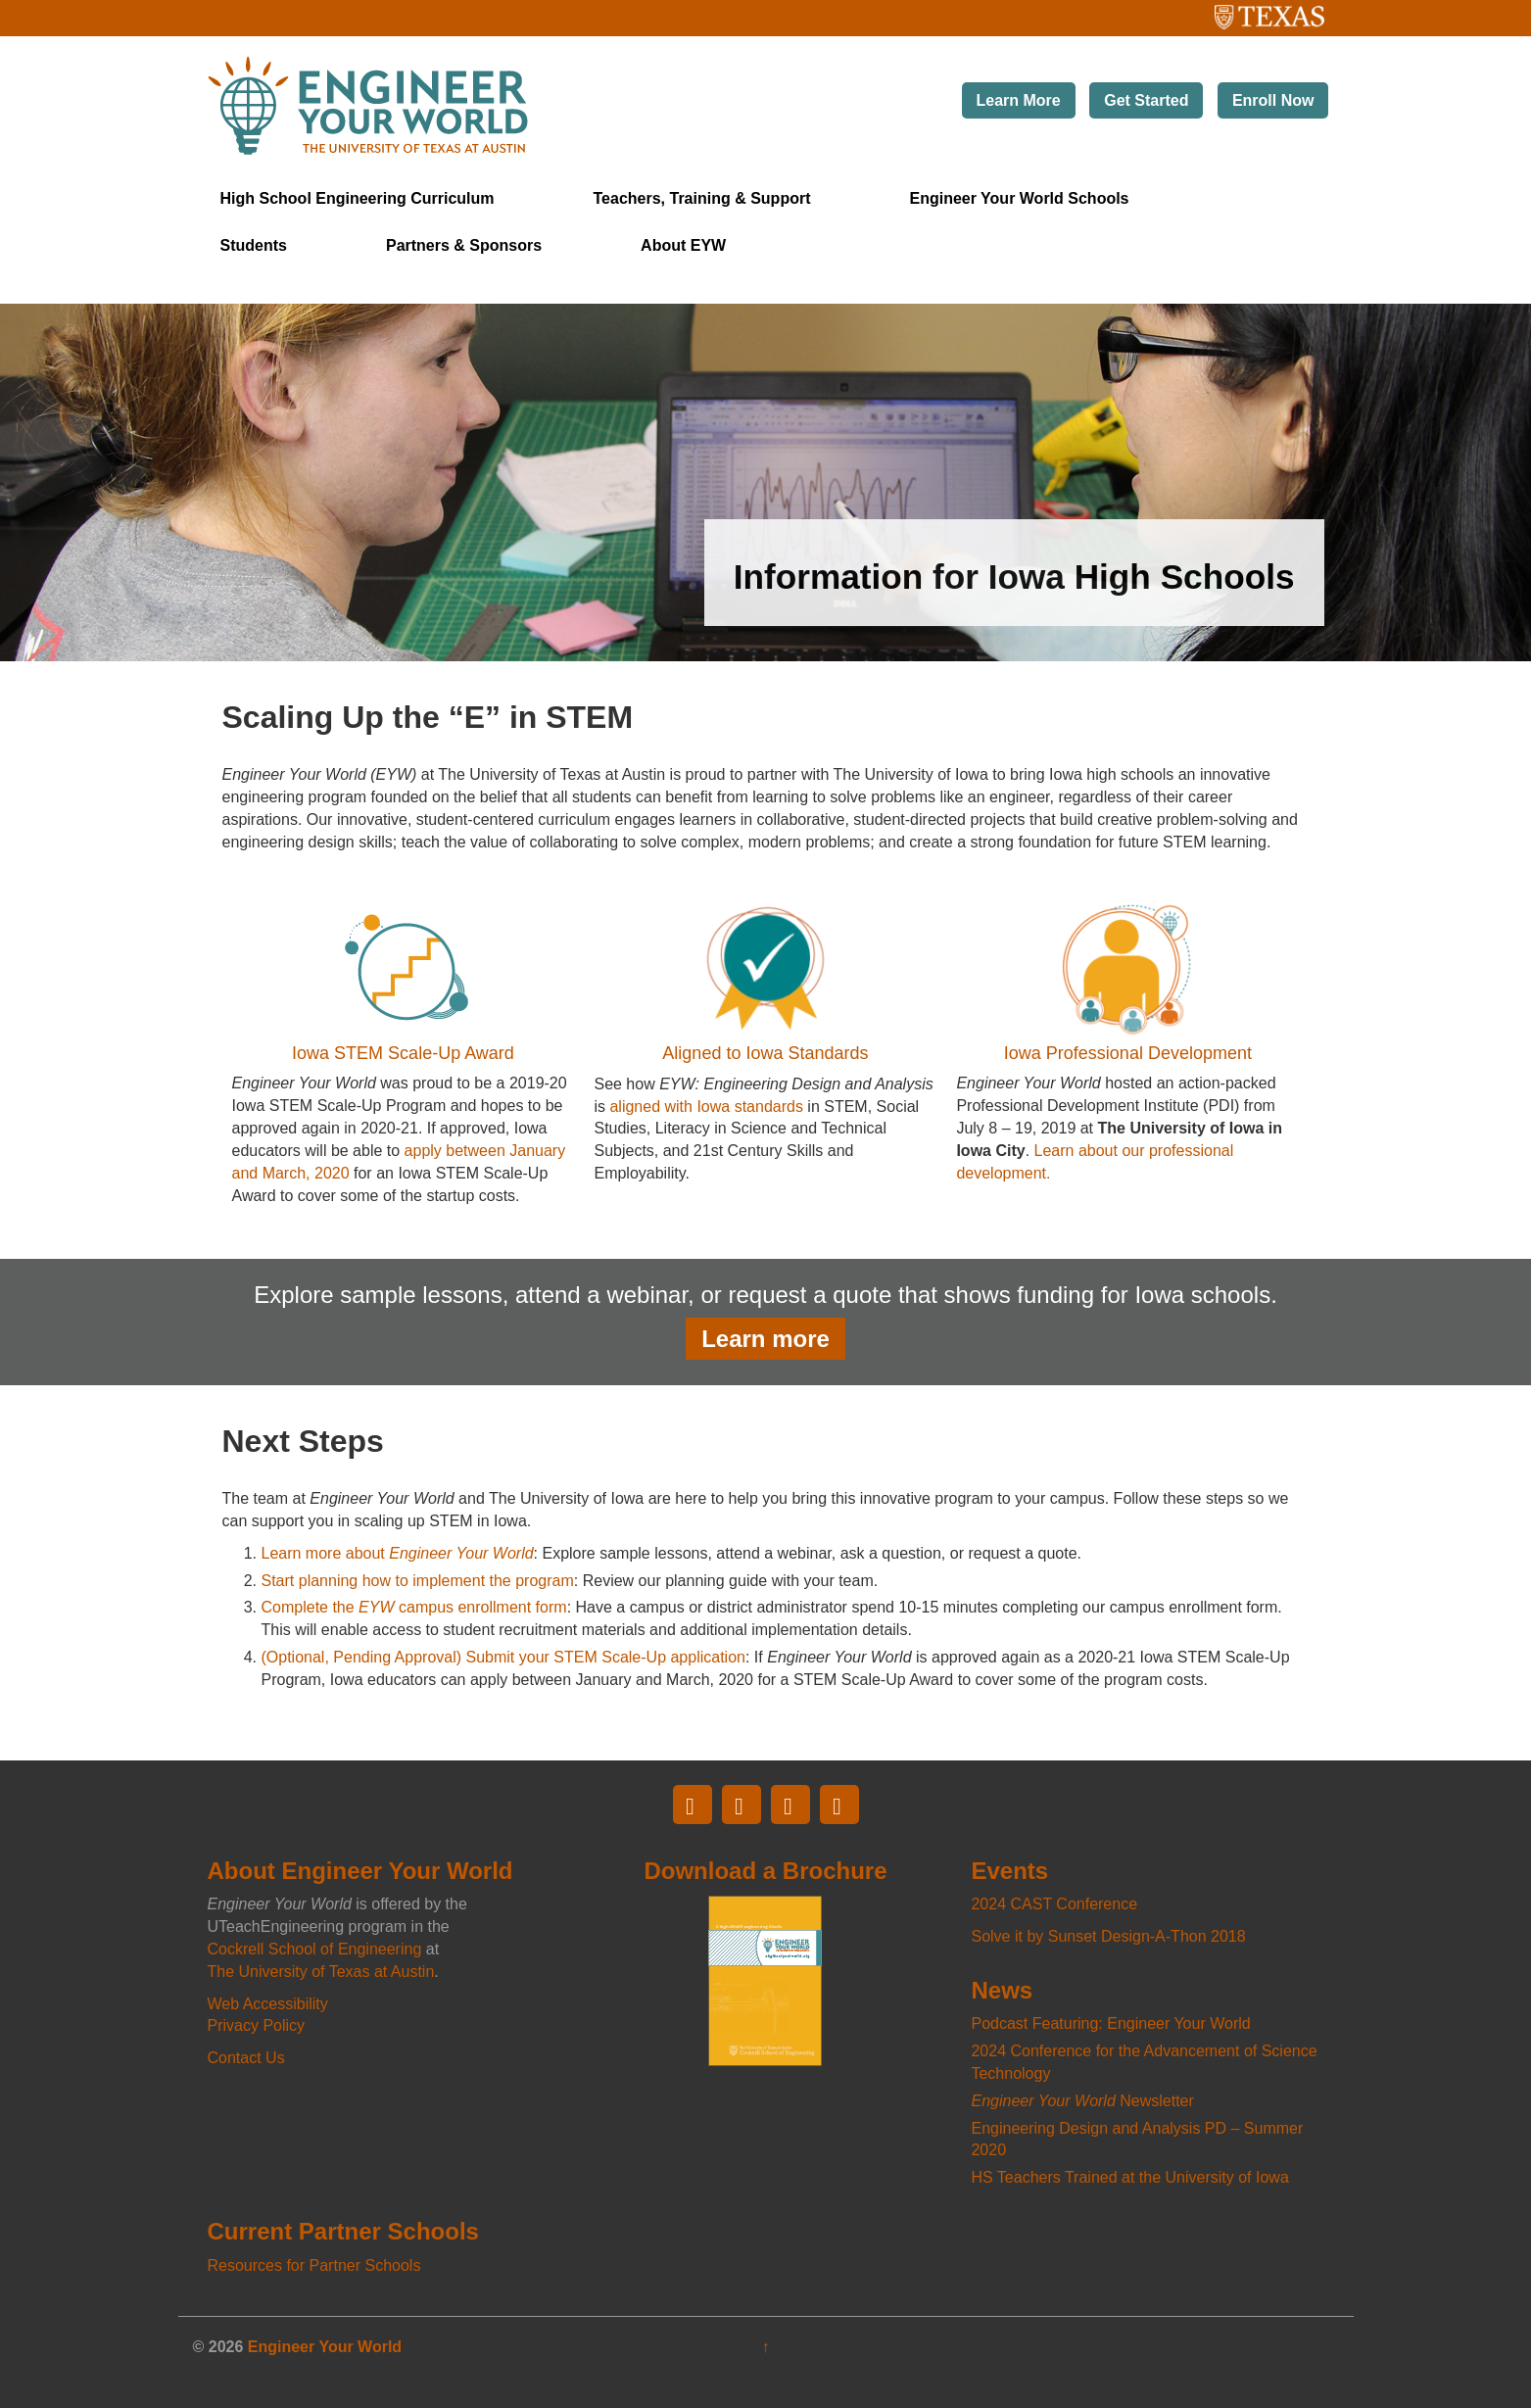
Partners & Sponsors (464, 245)
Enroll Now (1273, 100)
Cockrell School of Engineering (315, 1949)
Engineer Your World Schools (1018, 198)
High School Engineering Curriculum (357, 198)
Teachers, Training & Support (702, 198)
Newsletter (1082, 2101)
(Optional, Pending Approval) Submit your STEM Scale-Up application (503, 1657)
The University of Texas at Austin (1232, 11)
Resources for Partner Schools (314, 2265)
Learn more (765, 1338)
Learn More (1019, 100)
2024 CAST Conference (1054, 1904)
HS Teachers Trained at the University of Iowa (1129, 2177)
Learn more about (398, 1553)
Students (253, 245)
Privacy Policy (257, 2025)
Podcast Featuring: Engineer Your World (1110, 2023)
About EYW (683, 245)
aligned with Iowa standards (705, 1106)
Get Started (1146, 100)
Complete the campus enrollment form (414, 1607)
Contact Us (246, 2057)
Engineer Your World (325, 2346)
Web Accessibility (268, 2004)
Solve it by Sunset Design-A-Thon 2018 (1108, 1936)
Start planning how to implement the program (418, 1580)
